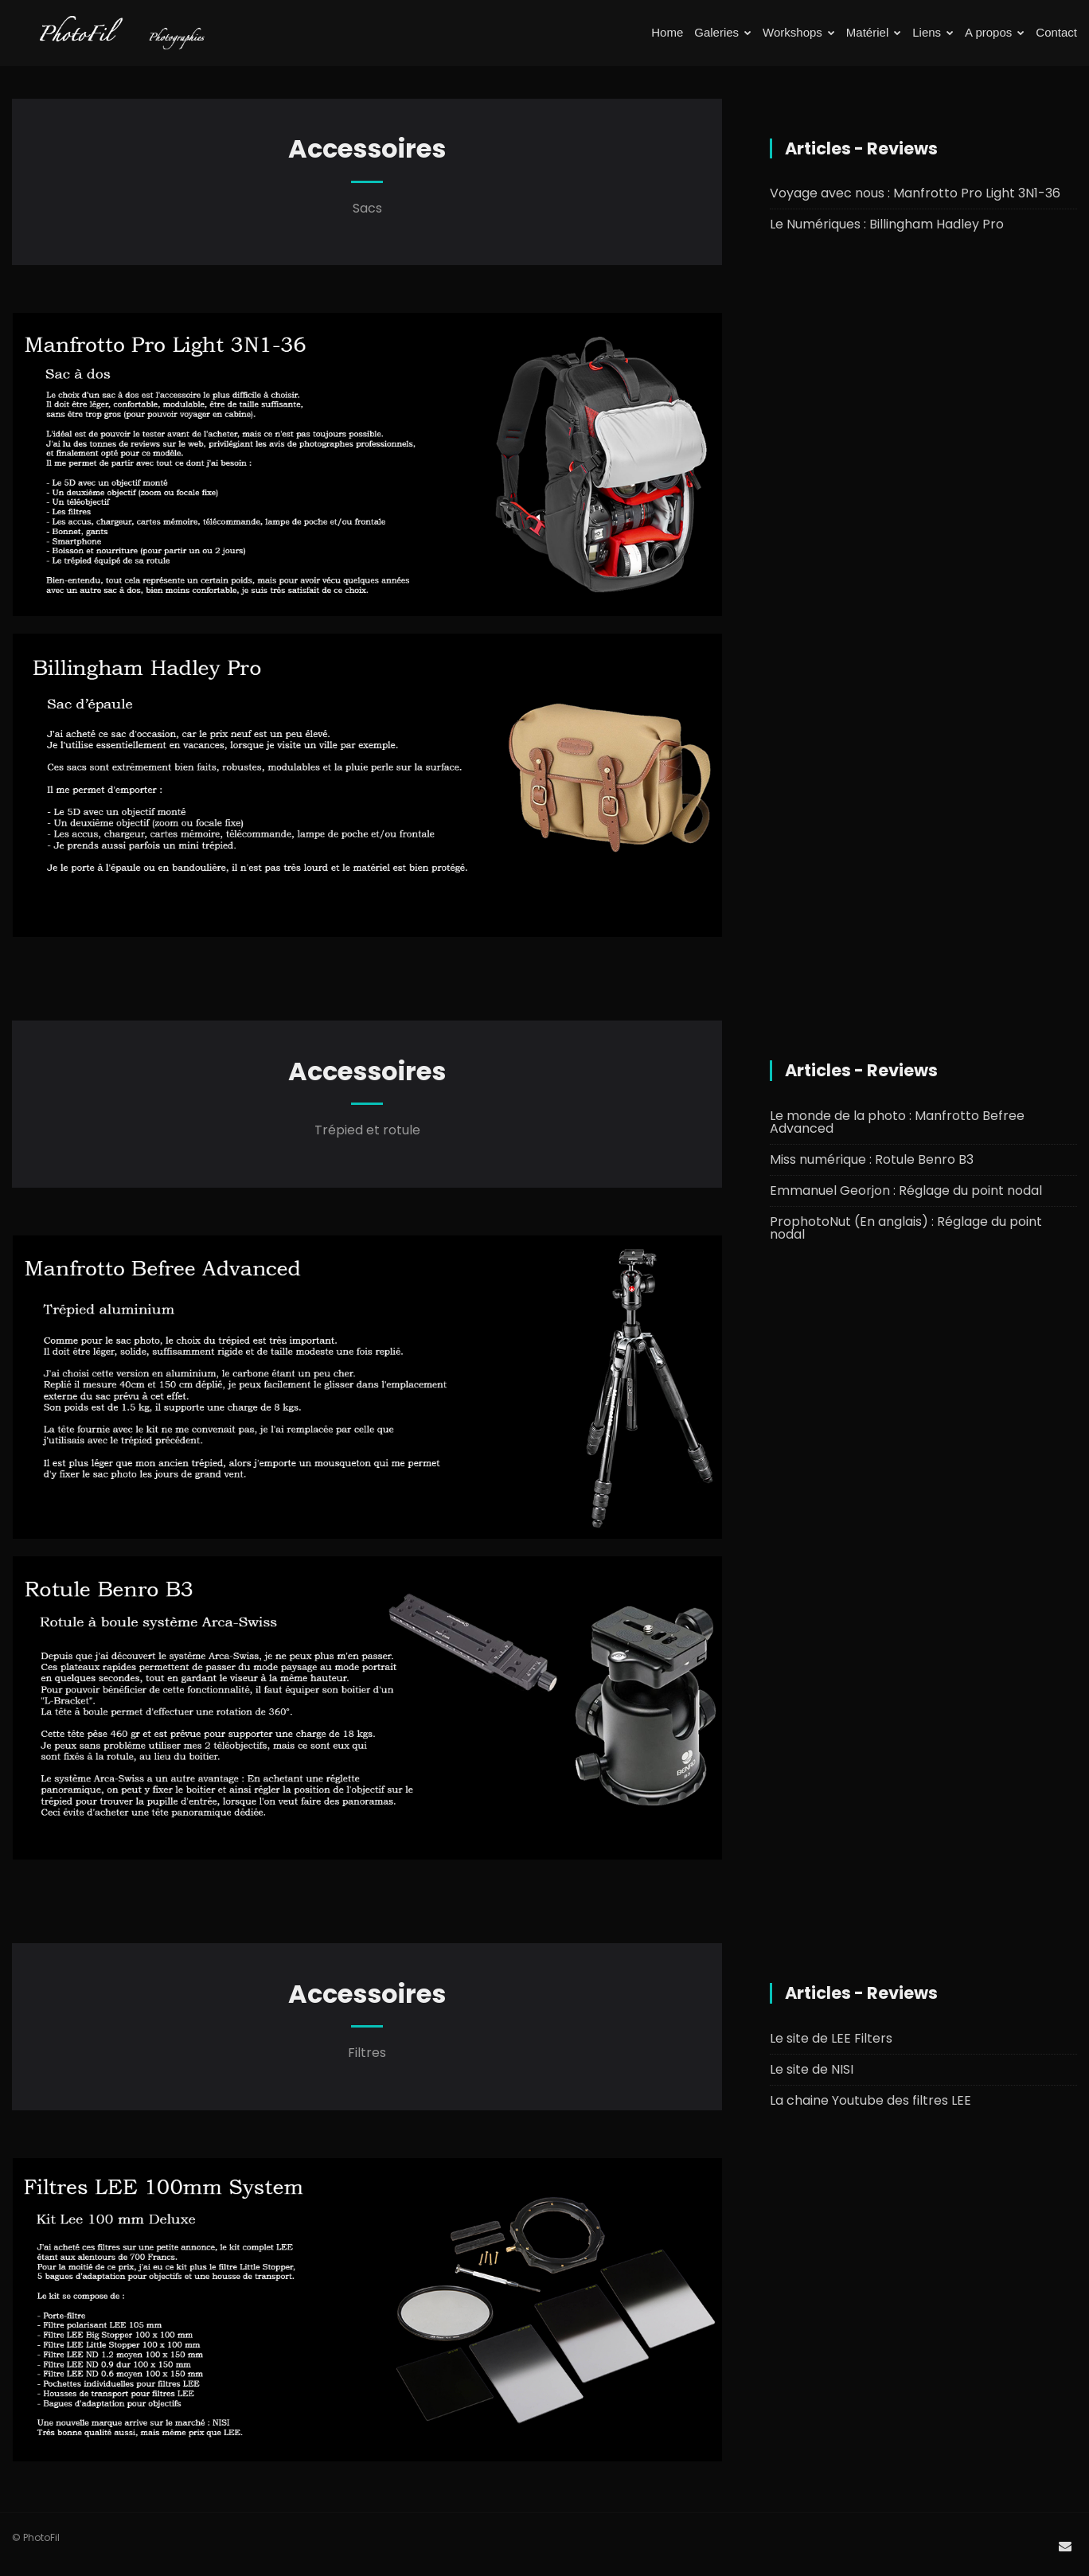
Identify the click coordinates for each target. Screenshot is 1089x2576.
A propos (995, 32)
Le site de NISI (811, 2069)
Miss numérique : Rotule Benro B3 (872, 1159)
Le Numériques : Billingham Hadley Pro (887, 224)
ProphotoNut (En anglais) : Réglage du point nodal (906, 1227)
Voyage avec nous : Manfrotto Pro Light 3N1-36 (915, 193)
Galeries (722, 32)
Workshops (799, 32)
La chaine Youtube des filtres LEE (870, 2100)
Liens (933, 32)
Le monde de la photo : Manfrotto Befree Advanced (897, 1122)
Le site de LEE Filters (831, 2038)
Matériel (873, 32)
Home (667, 32)
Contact (1056, 32)
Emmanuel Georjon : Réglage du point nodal (906, 1190)
